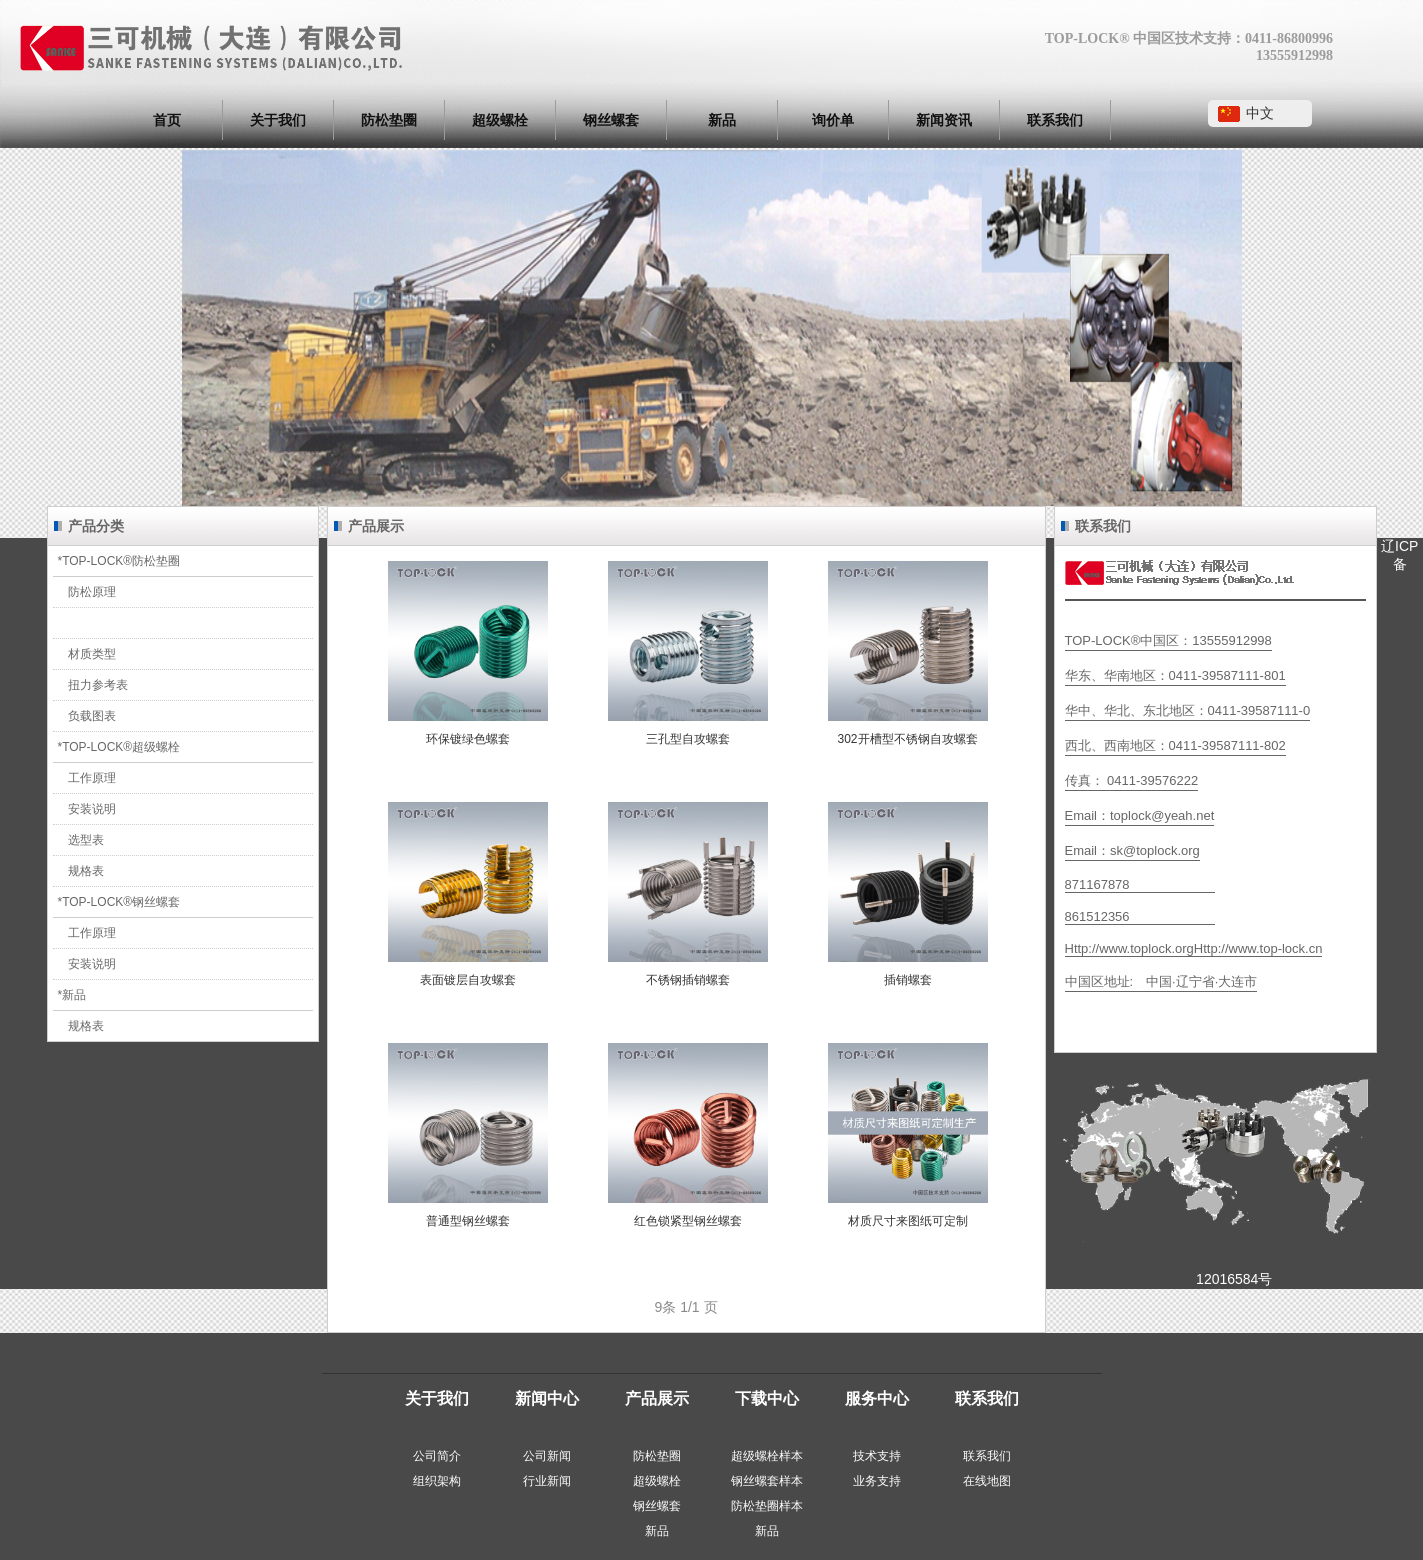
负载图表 (92, 716)
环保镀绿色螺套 (468, 739)
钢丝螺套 (611, 120)
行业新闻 (547, 1481)
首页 (167, 120)
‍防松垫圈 (657, 1456)
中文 (1260, 113)
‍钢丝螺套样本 (767, 1481)
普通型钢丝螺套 (468, 1221)
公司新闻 (547, 1456)
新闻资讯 (944, 120)
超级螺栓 (500, 120)
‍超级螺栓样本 (767, 1456)
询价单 (833, 120)
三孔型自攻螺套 (688, 739)
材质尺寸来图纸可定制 (908, 1221)
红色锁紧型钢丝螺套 (688, 1221)
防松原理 (92, 592)
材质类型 (92, 654)
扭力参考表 (98, 685)
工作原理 (92, 778)
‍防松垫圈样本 (767, 1506)
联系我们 (1055, 120)
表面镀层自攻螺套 (468, 980)
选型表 (86, 840)
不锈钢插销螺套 (688, 980)
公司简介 (437, 1456)
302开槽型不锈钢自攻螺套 (907, 739)
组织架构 (437, 1481)
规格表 (86, 871)
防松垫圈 (389, 120)
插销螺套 (908, 980)
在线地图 (987, 1481)
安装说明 (92, 809)
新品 (722, 120)
